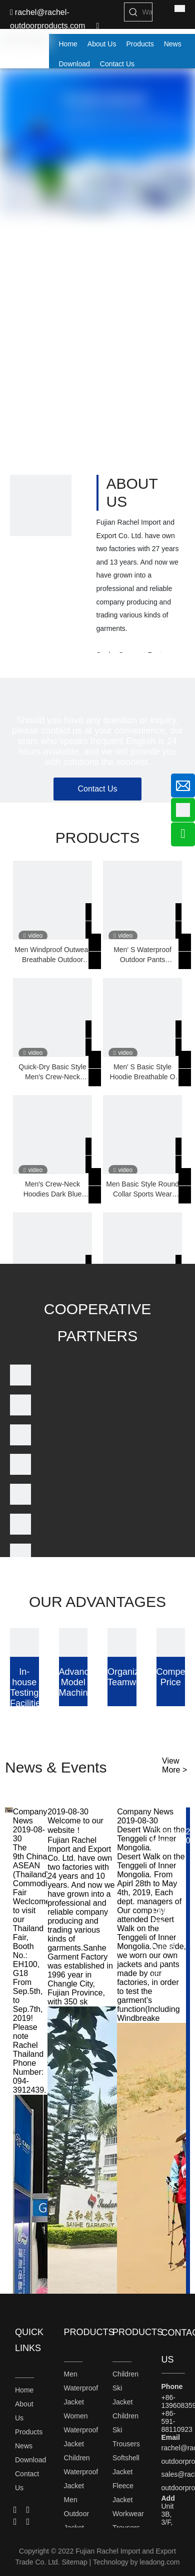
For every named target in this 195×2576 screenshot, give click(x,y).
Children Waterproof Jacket (81, 2472)
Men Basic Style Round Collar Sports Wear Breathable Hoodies (142, 1189)
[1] (41, 505)
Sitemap (74, 2562)
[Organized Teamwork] (122, 1642)
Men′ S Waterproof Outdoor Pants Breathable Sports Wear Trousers (142, 955)
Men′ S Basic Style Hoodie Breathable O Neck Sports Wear (143, 1072)
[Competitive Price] (171, 1642)
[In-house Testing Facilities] (24, 1642)
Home (24, 2390)
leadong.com (160, 2562)
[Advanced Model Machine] (73, 1642)
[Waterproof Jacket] (147, 12)
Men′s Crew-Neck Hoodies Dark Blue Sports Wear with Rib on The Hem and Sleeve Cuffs (52, 1189)
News (23, 2446)
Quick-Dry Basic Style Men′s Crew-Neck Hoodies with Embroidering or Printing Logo (52, 1072)
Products (28, 2432)
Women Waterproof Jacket (81, 2430)
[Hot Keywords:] (133, 12)
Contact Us (97, 789)
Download (30, 2460)
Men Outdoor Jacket (77, 2514)
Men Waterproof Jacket (81, 2388)
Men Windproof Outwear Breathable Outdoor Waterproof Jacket (52, 955)
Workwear (128, 2514)
